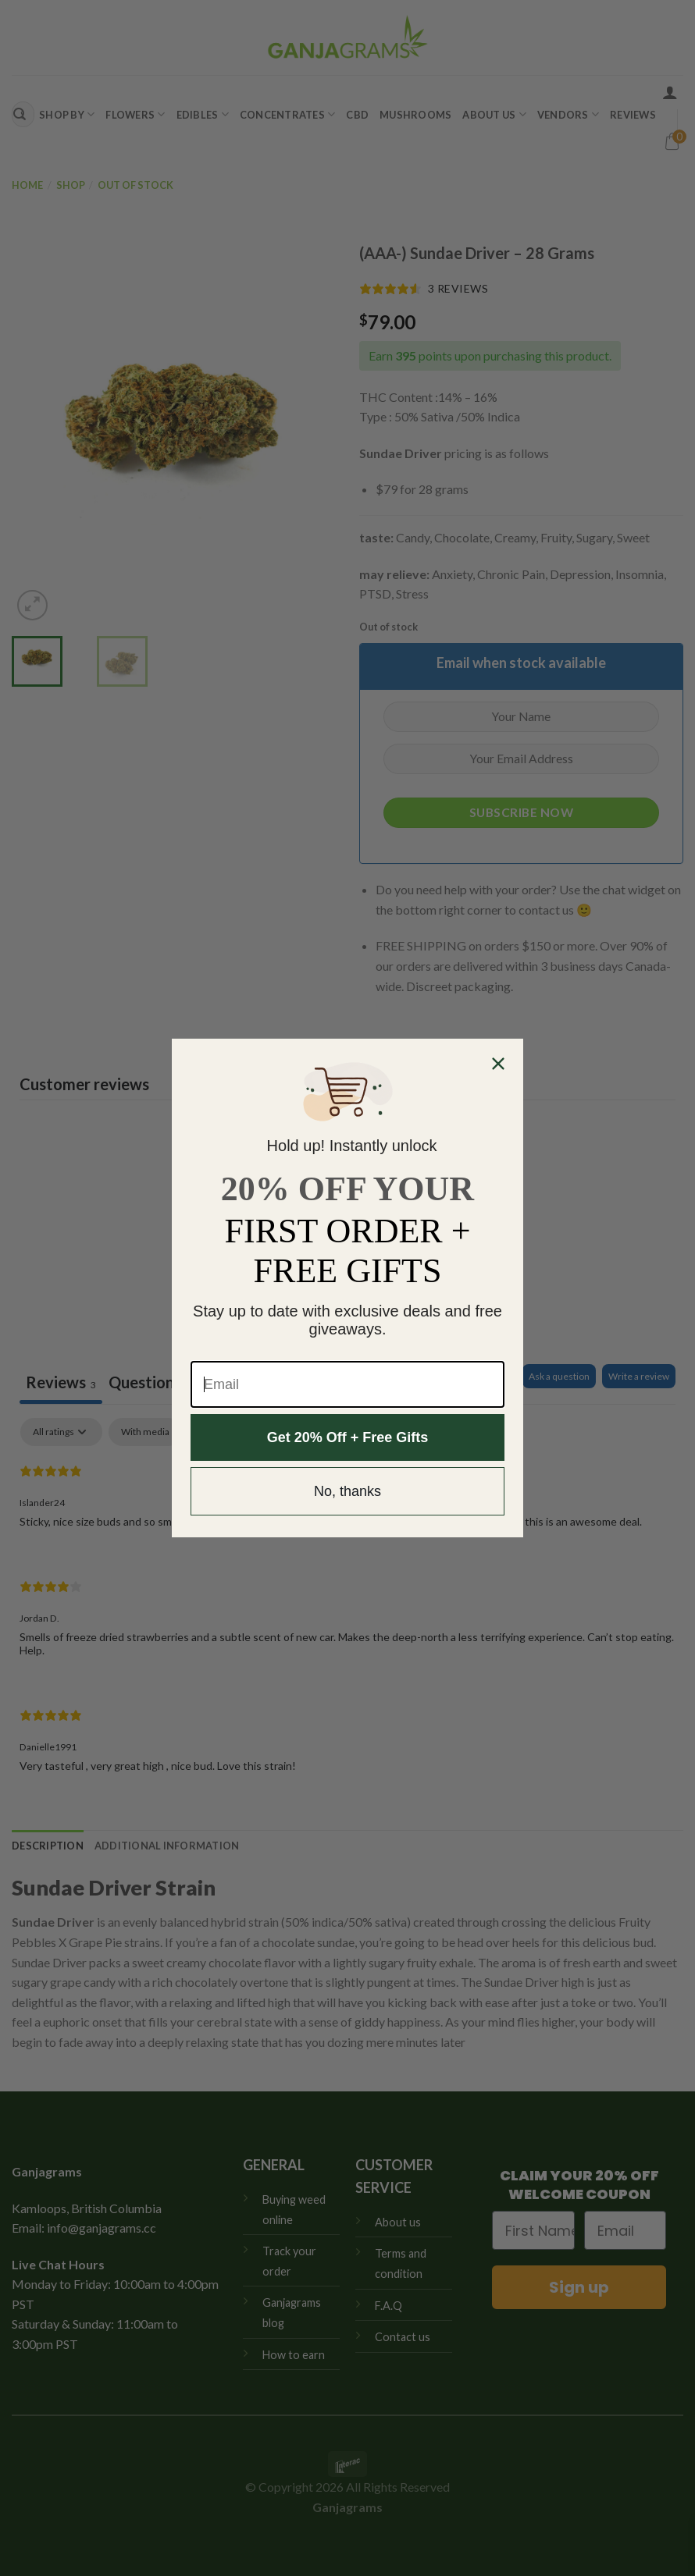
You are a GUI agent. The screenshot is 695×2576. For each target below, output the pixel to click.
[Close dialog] (498, 1063)
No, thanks (347, 1491)
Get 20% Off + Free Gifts (348, 1437)
